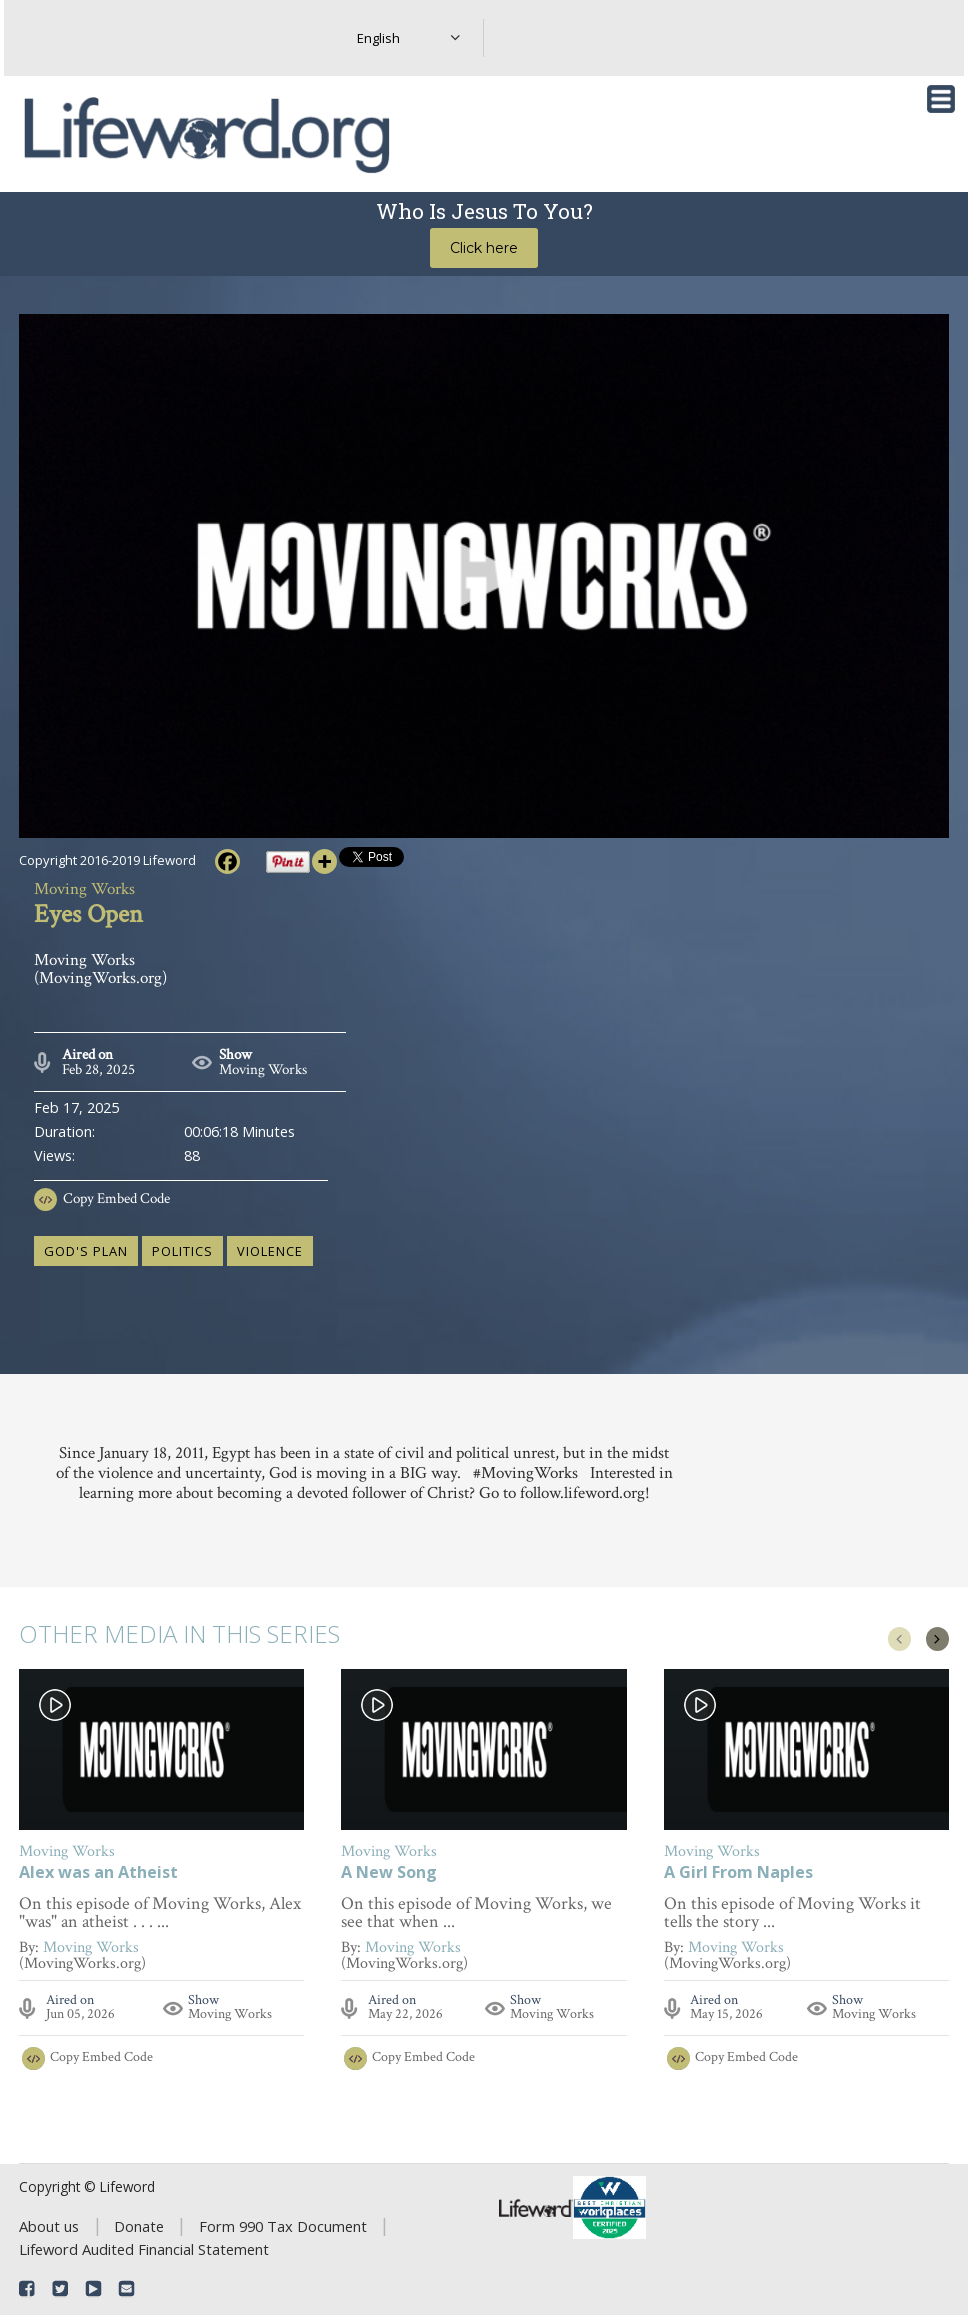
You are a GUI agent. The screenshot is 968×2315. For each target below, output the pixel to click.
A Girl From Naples (738, 1873)
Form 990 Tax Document (283, 2226)
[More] (324, 861)
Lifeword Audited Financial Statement (144, 2249)
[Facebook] (227, 861)
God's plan (86, 1251)
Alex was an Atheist (98, 1873)
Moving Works (263, 1069)
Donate (139, 2226)
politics (182, 1251)
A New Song (389, 1873)
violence (270, 1251)
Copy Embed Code (116, 1198)
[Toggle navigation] (941, 99)
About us (49, 2226)
